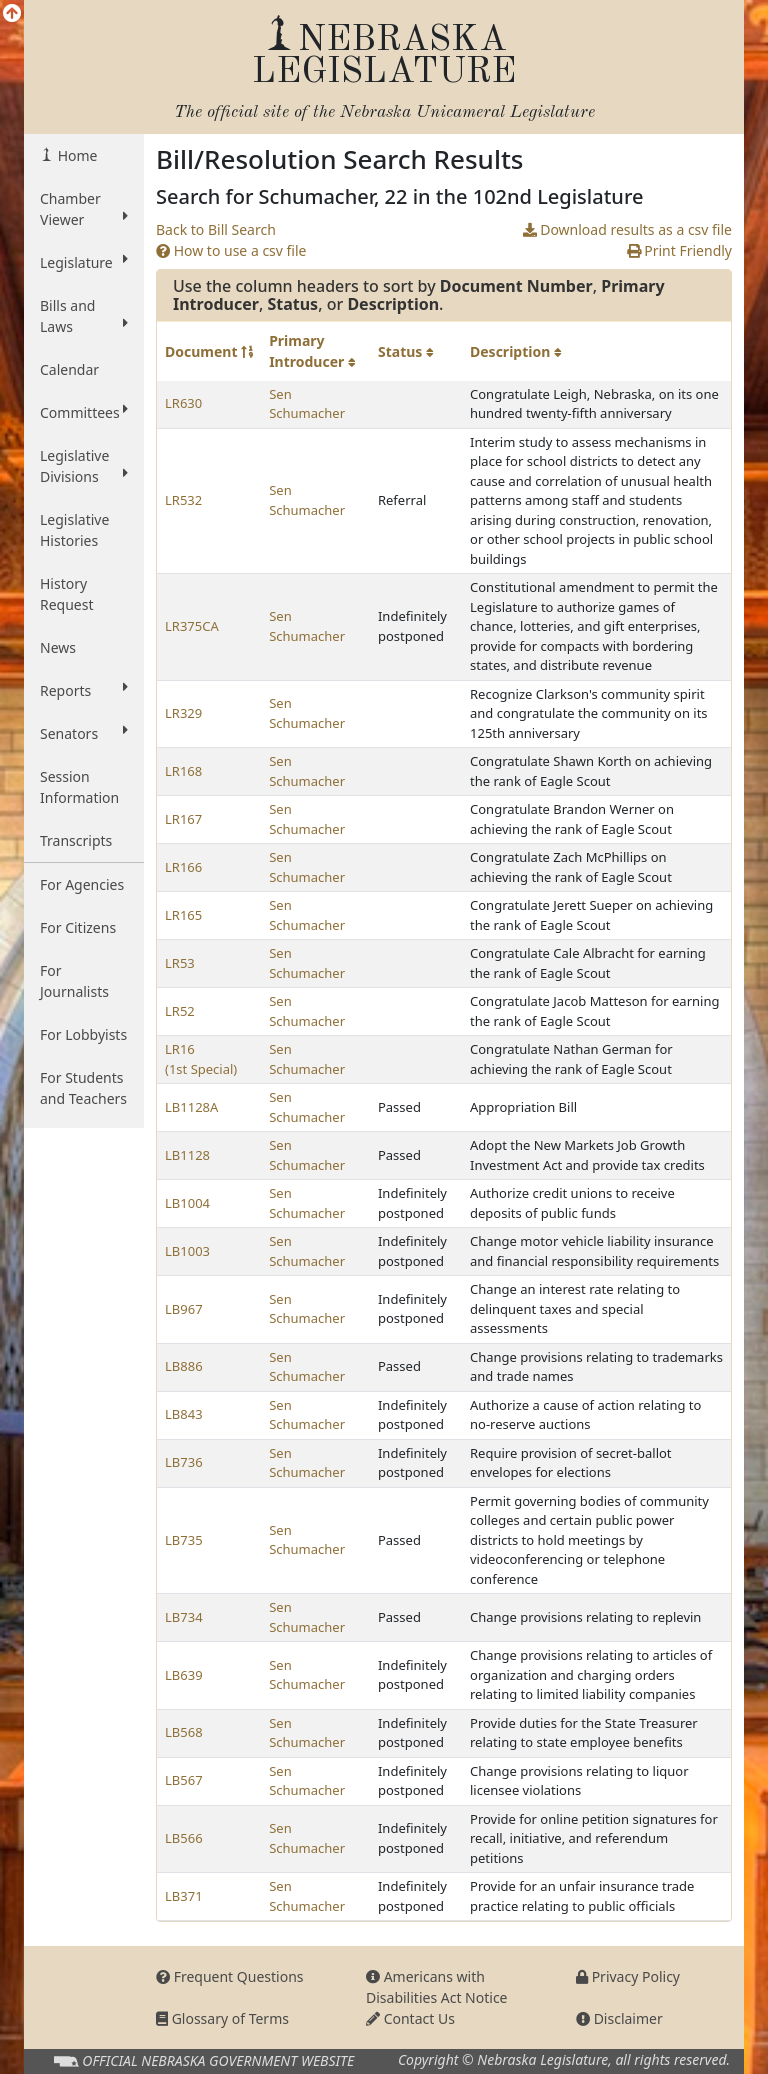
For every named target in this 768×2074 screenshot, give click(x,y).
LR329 (183, 713)
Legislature (84, 262)
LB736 (184, 1462)
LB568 (184, 1732)
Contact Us (410, 2018)
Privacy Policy (628, 1976)
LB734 (184, 1617)
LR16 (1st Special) (201, 1059)
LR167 (183, 819)
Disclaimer (619, 2018)
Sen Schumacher (307, 404)
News (58, 647)
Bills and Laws (84, 316)
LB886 (184, 1366)
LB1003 (187, 1251)
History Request (67, 594)
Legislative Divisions (84, 466)
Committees (84, 412)
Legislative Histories (74, 530)
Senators (84, 733)
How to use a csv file (231, 250)
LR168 (183, 771)
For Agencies (82, 884)
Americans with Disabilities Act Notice (437, 1987)
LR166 (183, 867)
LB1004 (187, 1203)
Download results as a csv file (627, 229)
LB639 (184, 1675)
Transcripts (76, 840)
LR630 (183, 403)
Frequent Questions (230, 1976)
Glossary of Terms (222, 2018)
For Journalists (74, 981)
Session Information (79, 787)
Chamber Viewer (84, 209)
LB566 (184, 1838)
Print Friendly (679, 250)
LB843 (184, 1414)
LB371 (184, 1896)
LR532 (183, 500)
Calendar (69, 369)
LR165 (183, 915)
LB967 (184, 1309)
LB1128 (187, 1155)
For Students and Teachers (83, 1088)
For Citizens (78, 927)
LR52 (180, 1011)
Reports (84, 690)
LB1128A (191, 1107)
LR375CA (192, 626)
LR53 (180, 963)
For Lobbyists (83, 1034)
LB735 (184, 1540)
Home (75, 155)
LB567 (184, 1780)
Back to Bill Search (216, 229)
